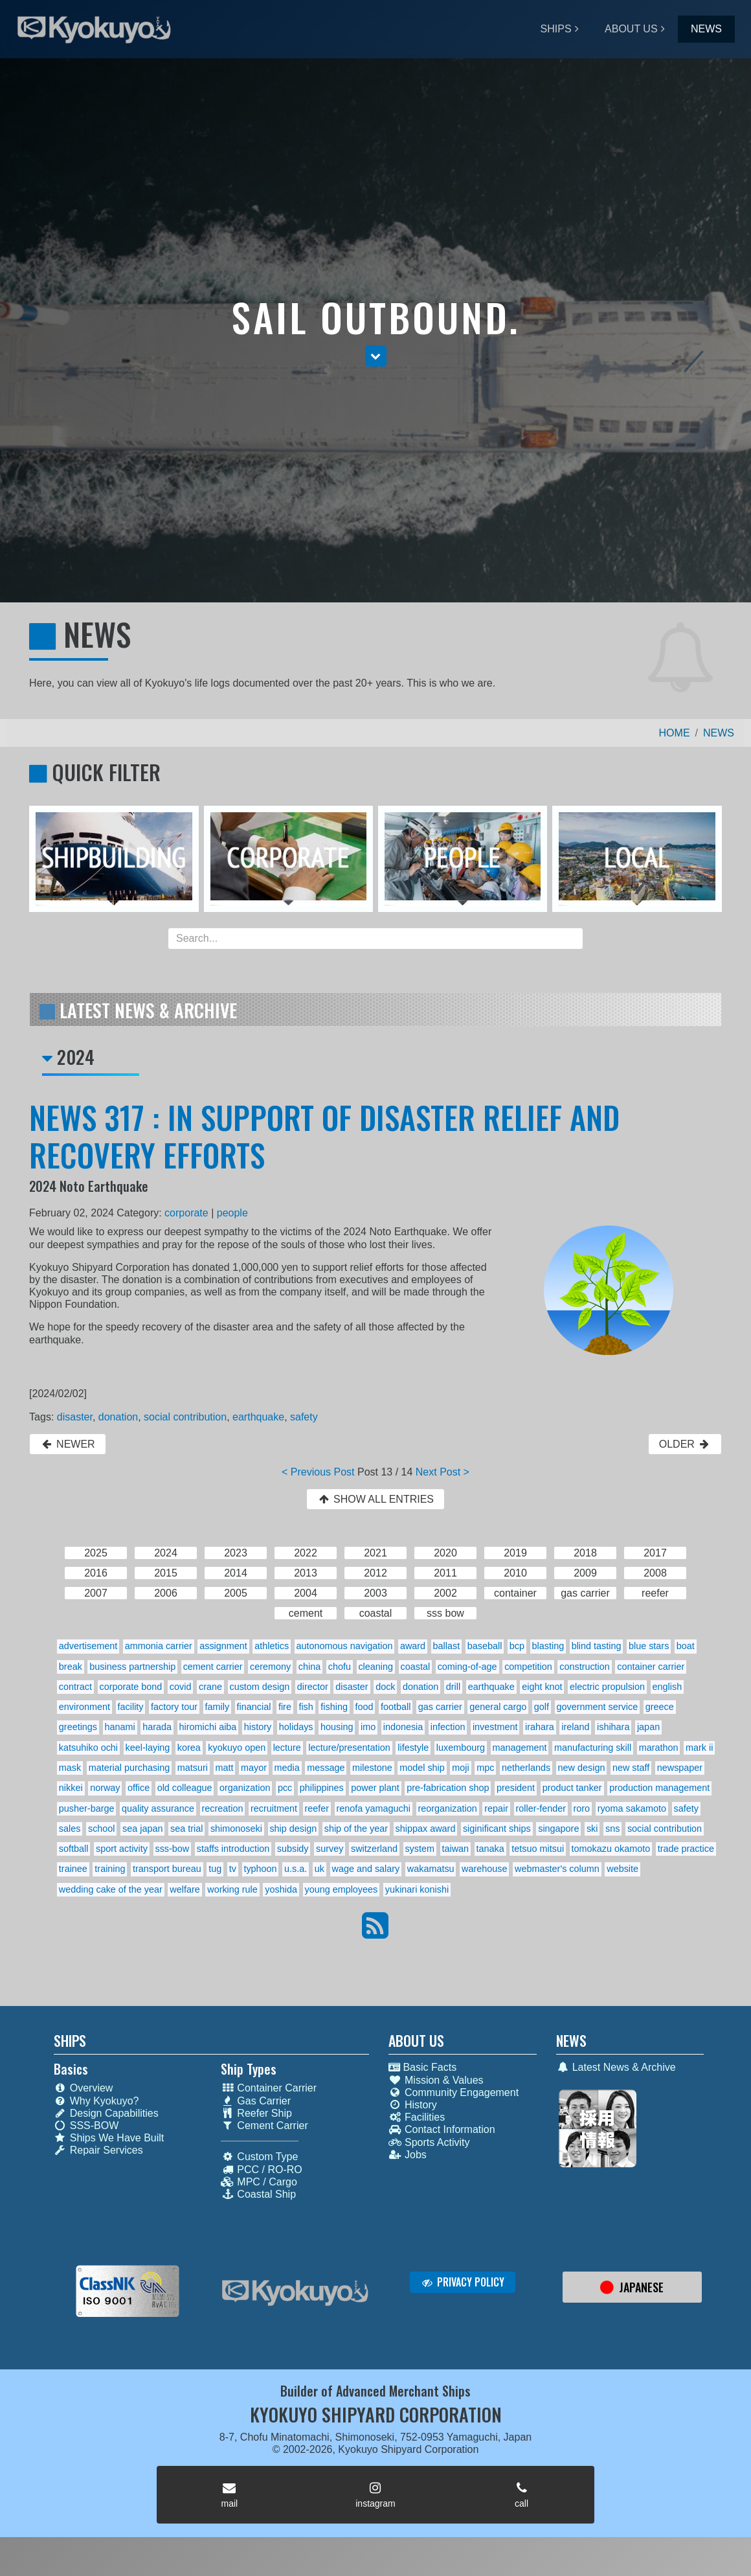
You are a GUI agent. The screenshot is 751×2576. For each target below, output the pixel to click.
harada (157, 1727)
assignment (223, 1646)
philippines (322, 1788)
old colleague (184, 1788)
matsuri (192, 1767)
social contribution (185, 1416)
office (139, 1788)
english (667, 1686)
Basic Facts (422, 2067)
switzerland (374, 1848)
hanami (120, 1727)
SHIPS (556, 28)
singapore (558, 1828)
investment (495, 1727)
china (309, 1666)
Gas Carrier (256, 2100)
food (364, 1707)
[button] (376, 356)
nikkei (71, 1788)
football (395, 1707)
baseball (484, 1646)
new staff (630, 1767)
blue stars (649, 1646)
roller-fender (540, 1808)
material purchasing (129, 1767)
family (217, 1707)
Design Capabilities (106, 2113)
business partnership (132, 1666)
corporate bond (131, 1686)
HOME (674, 732)
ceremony (270, 1666)
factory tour (174, 1707)
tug (214, 1869)
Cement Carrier (264, 2125)
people (232, 1212)
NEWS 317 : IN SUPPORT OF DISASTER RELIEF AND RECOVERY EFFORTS (324, 1136)
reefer (316, 1808)
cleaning (375, 1666)
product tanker (572, 1788)
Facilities (416, 2117)
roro (582, 1808)
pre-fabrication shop (448, 1788)
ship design (293, 1828)
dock (385, 1686)
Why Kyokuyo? (96, 2100)
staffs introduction (233, 1848)
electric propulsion (607, 1686)
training (110, 1869)
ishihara (613, 1727)
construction (584, 1666)
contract (75, 1686)
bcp (517, 1646)
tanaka (490, 1848)
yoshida (281, 1889)
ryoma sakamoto (632, 1808)
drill (453, 1686)
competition (528, 1666)
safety (304, 1416)
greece (659, 1707)
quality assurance (158, 1808)
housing (336, 1727)
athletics (271, 1646)
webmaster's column (557, 1869)
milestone (372, 1767)
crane (210, 1686)
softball (74, 1848)
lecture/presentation (349, 1747)
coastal (416, 1666)
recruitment (274, 1808)
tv (232, 1869)
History (412, 2104)
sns (612, 1828)
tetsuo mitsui (537, 1848)
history (257, 1727)
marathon (658, 1747)
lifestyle (413, 1747)
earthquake (258, 1416)
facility (131, 1707)
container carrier (650, 1666)
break (70, 1666)
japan (648, 1727)
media (287, 1767)
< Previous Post (318, 1471)
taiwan (455, 1848)
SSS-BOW (86, 2125)
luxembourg (460, 1747)
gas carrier (440, 1707)
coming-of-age (467, 1666)
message (325, 1767)
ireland (575, 1727)
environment (84, 1707)
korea (189, 1747)
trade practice (686, 1848)
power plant (375, 1788)
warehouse (484, 1869)
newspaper (679, 1767)
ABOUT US (631, 28)
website (622, 1869)
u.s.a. (295, 1869)
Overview (83, 2087)
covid (181, 1686)
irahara (539, 1727)
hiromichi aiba (208, 1727)
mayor (254, 1767)
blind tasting (597, 1646)
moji (460, 1767)
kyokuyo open (236, 1747)
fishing (334, 1707)
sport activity (122, 1848)
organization (244, 1788)
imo (368, 1727)
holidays (296, 1727)
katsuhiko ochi (88, 1747)
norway (105, 1788)
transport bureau (167, 1869)
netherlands (526, 1767)
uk (319, 1869)
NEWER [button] (67, 1444)
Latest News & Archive (616, 2067)
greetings (78, 1727)
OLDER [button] (685, 1444)
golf (541, 1707)
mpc (485, 1767)
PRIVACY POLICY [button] (462, 2282)
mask (70, 1767)
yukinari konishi (417, 1889)
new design (581, 1767)
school (101, 1828)
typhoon (259, 1869)
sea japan (142, 1828)
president (516, 1788)
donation (118, 1416)
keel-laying (148, 1747)
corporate (186, 1212)
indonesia (403, 1727)
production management (659, 1788)
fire (284, 1707)
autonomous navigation (345, 1646)
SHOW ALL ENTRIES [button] (375, 1499)
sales (70, 1828)
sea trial (186, 1828)
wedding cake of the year (111, 1889)
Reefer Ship (256, 2113)
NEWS (706, 28)
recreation (222, 1808)
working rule (232, 1889)
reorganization (447, 1808)
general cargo (497, 1707)
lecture (287, 1747)
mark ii (699, 1747)
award (412, 1646)
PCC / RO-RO (261, 2169)
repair (496, 1808)
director (312, 1686)
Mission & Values (436, 2080)
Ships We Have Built (109, 2137)
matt (225, 1767)
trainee (73, 1869)
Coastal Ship (258, 2194)
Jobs (407, 2154)
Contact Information (441, 2129)
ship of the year (356, 1828)
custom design (259, 1686)
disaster (75, 1416)
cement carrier (213, 1666)
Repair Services (98, 2150)
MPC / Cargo (259, 2181)
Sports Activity (428, 2142)
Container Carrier (269, 2087)
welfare (184, 1889)
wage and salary (366, 1869)
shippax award (426, 1828)
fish (305, 1707)
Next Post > (442, 1471)
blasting (548, 1646)
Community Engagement (453, 2092)
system (419, 1848)
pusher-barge (87, 1808)
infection (448, 1727)
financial (254, 1707)
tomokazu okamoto (611, 1848)
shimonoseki (236, 1828)
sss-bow (172, 1848)
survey (329, 1848)
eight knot (542, 1686)
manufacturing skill (592, 1747)
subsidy (293, 1848)
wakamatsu (430, 1869)
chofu (339, 1666)
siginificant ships (497, 1828)
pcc (285, 1788)
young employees (340, 1889)
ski (592, 1828)
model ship (422, 1767)
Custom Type (259, 2156)
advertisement (88, 1646)
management (519, 1747)
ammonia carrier (158, 1646)
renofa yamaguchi (373, 1808)
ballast (446, 1646)
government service (597, 1707)
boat (686, 1646)
